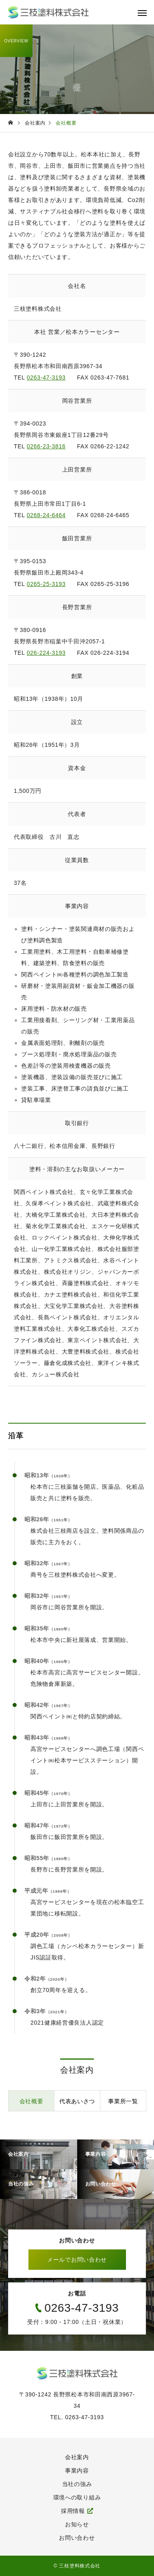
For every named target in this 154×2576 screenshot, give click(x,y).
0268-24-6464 (46, 515)
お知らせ (77, 2524)
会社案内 (77, 2457)
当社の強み (77, 2484)
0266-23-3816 (46, 446)
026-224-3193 (46, 652)
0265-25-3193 (46, 584)
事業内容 (77, 2470)
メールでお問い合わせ (77, 2259)
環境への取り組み (77, 2497)
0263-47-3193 (46, 377)
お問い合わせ (77, 2537)
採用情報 (73, 2511)
